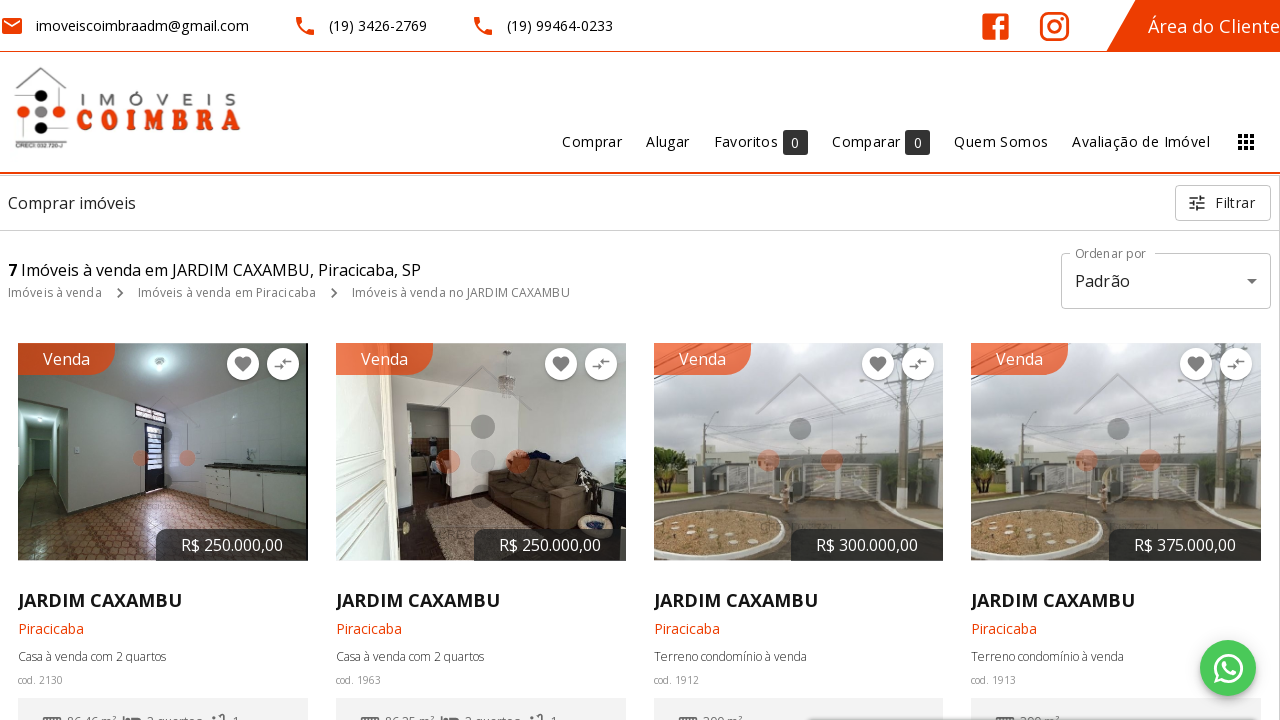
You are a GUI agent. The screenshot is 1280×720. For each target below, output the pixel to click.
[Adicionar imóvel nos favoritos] (243, 364)
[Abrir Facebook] (995, 26)
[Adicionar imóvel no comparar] (283, 364)
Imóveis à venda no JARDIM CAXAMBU (461, 292)
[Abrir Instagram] (1054, 26)
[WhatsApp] (1228, 668)
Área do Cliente (1214, 26)
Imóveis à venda (55, 292)
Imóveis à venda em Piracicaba (227, 292)
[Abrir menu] (1246, 142)
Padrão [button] (1102, 281)
